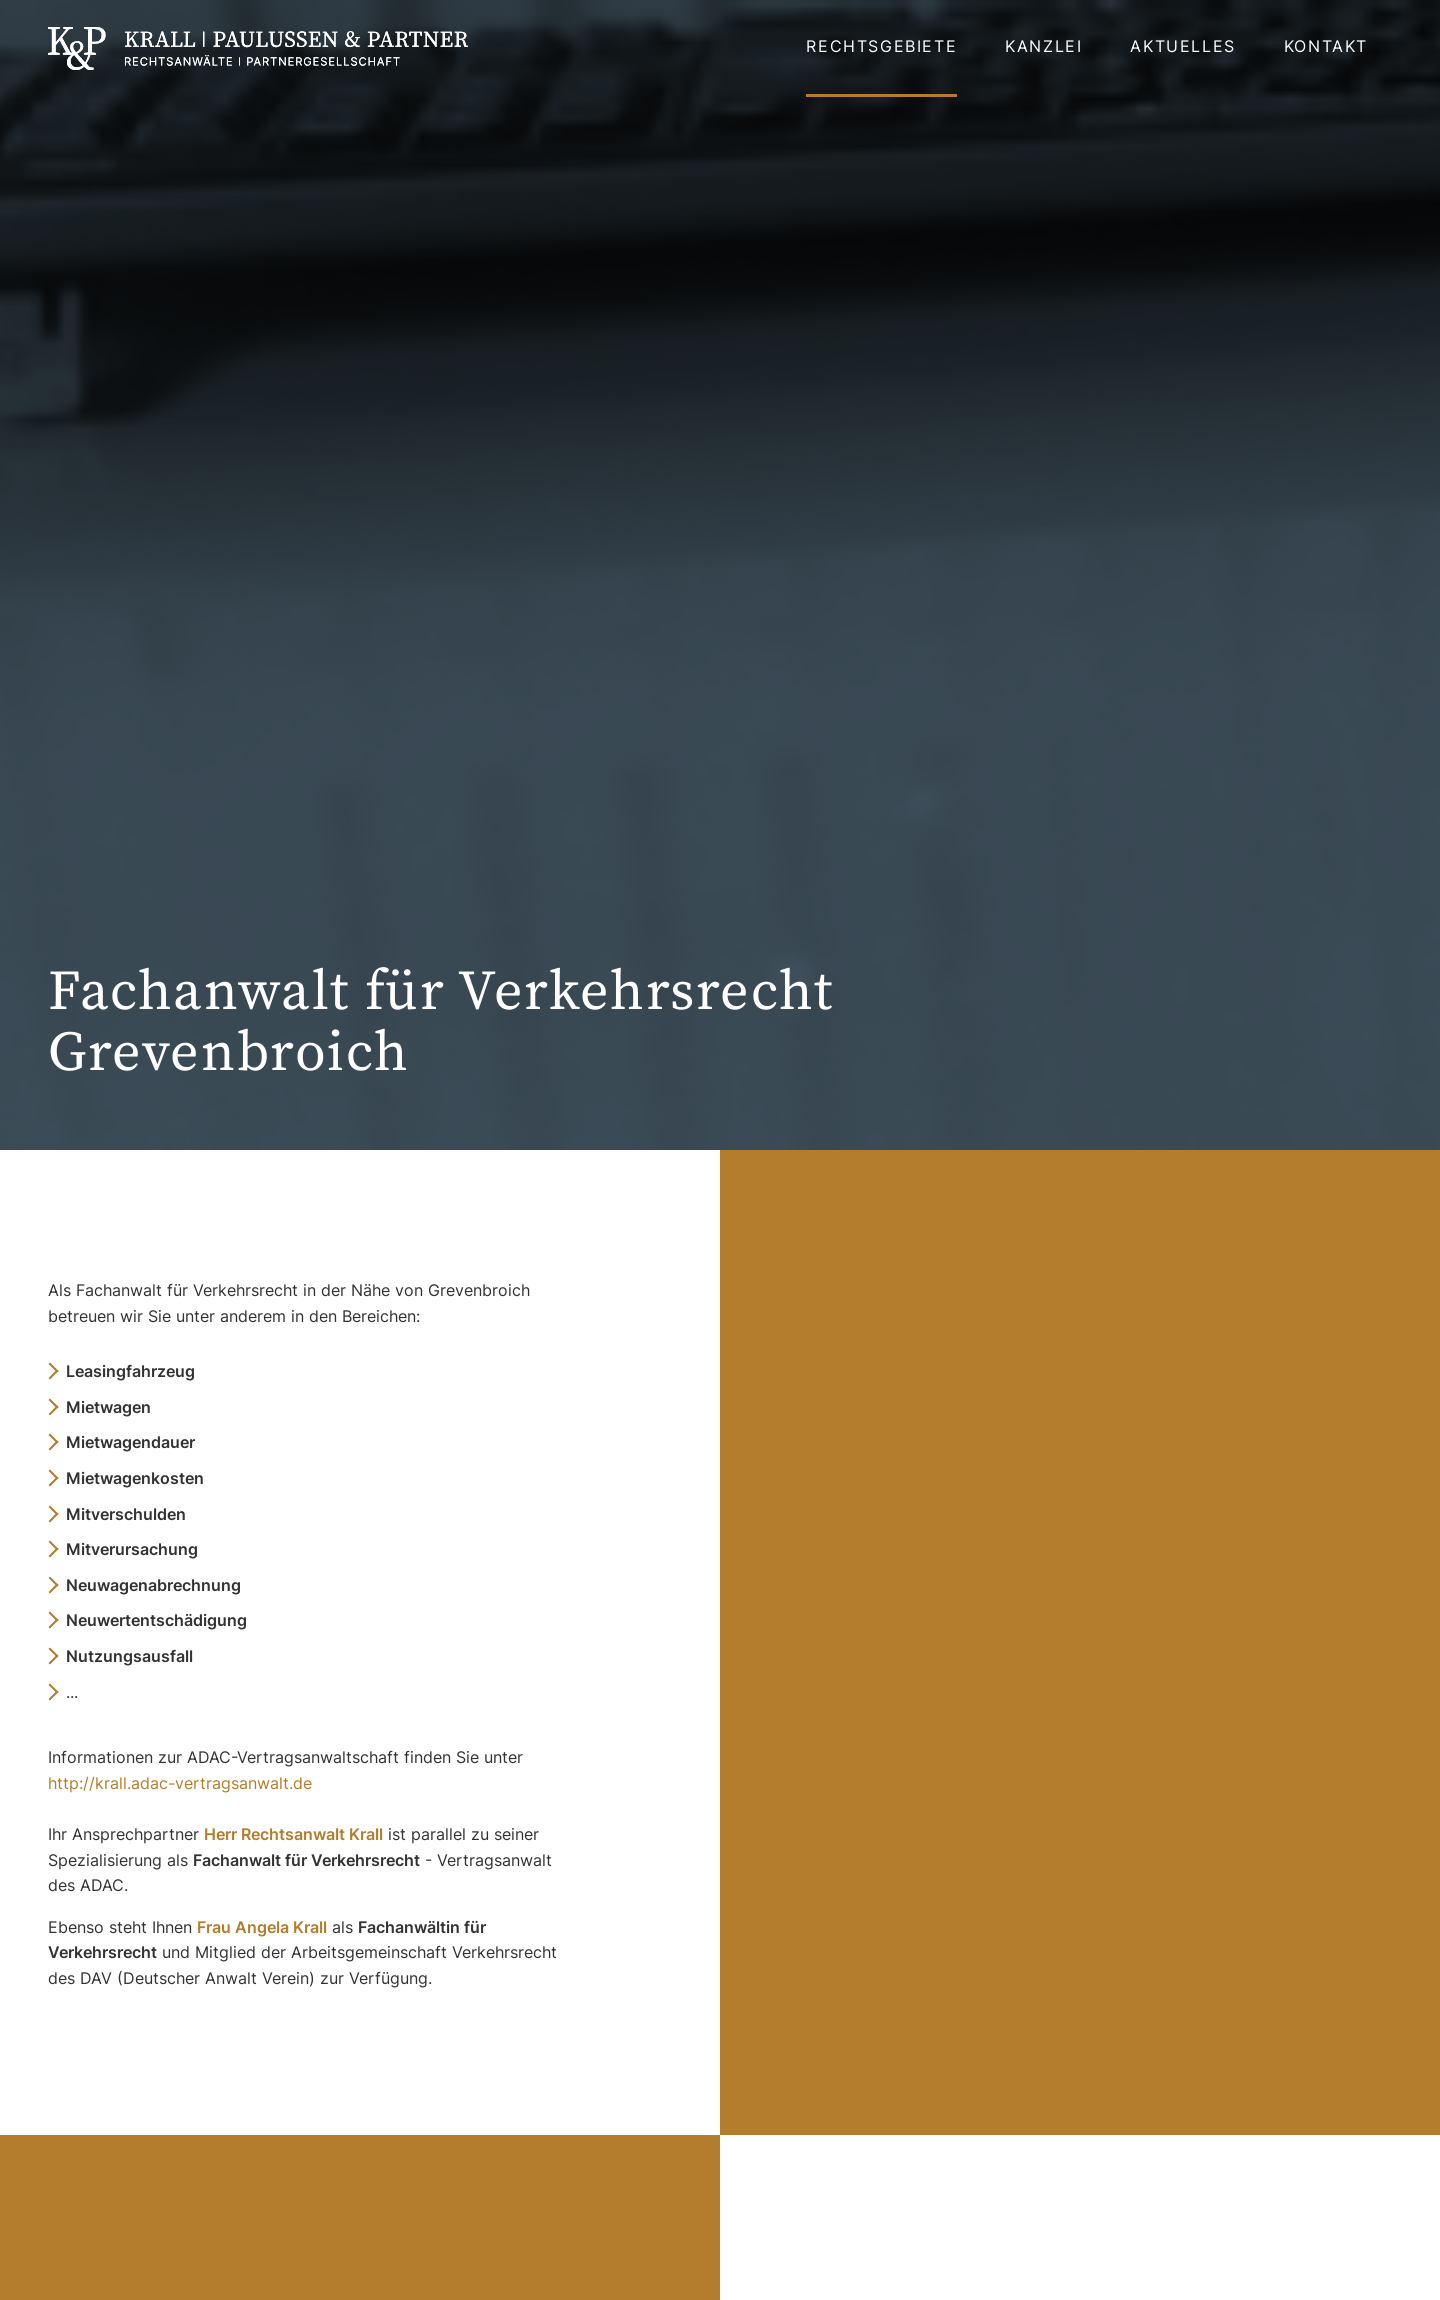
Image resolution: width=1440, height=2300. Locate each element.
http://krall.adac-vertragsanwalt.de (180, 1783)
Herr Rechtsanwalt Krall (293, 1834)
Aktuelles (1182, 46)
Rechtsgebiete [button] (881, 46)
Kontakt (1326, 46)
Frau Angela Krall (262, 1927)
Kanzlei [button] (1043, 46)
